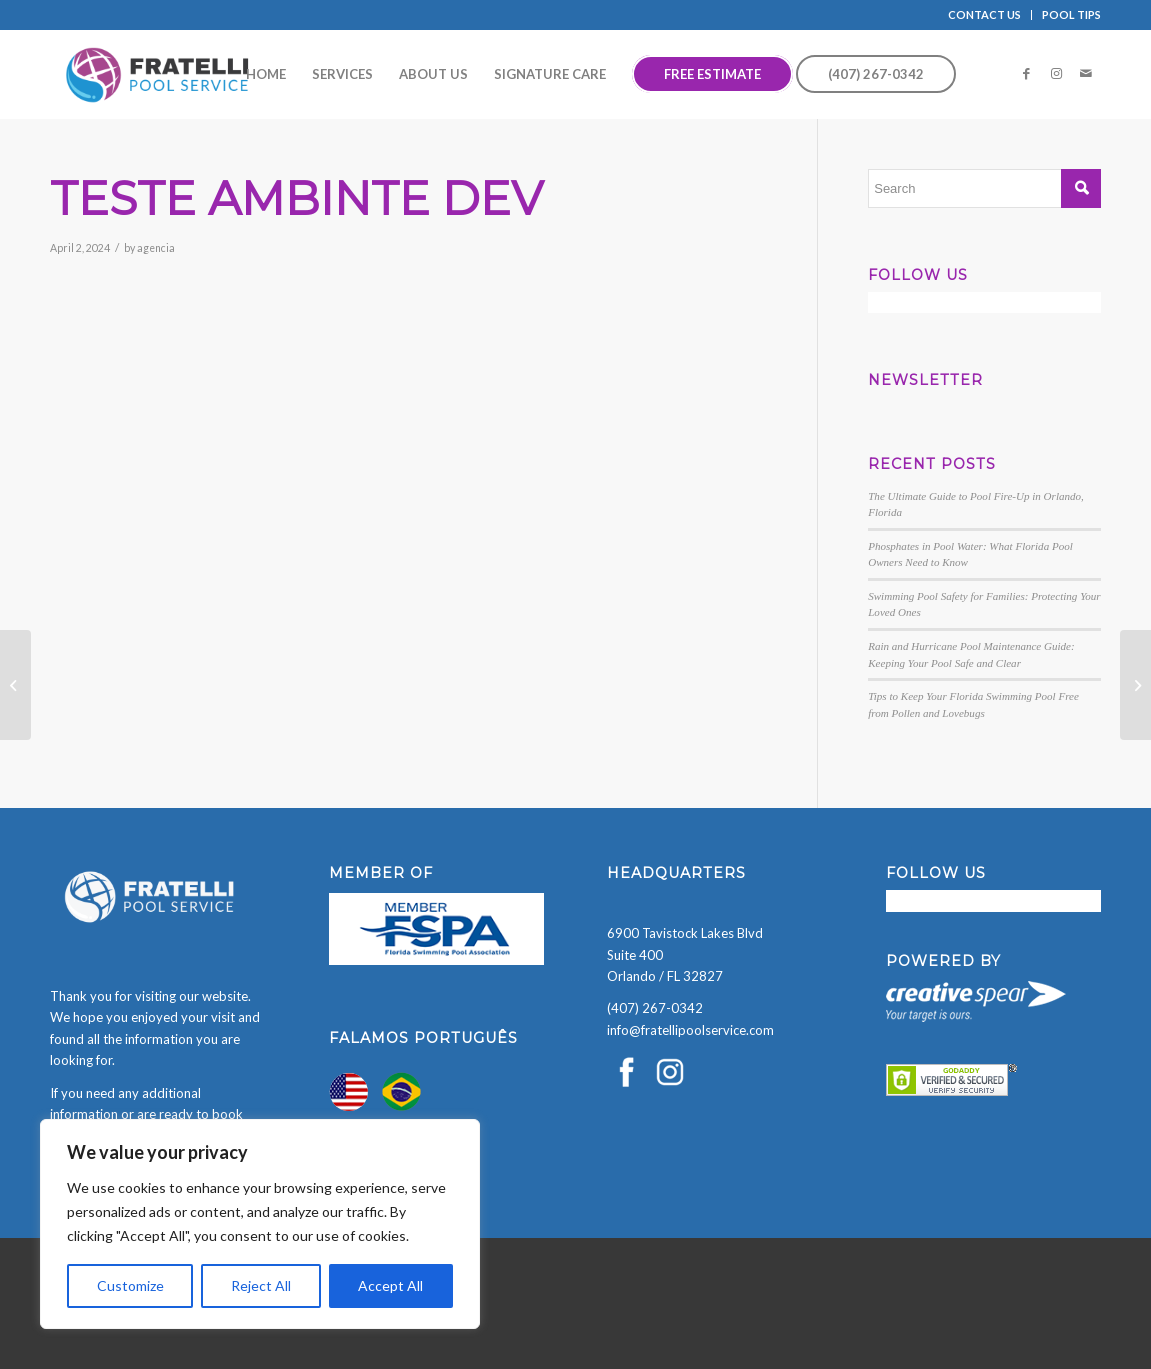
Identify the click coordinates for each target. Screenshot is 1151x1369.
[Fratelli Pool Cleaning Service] (158, 74)
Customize (130, 1285)
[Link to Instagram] (1056, 73)
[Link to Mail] (1086, 73)
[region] (260, 1224)
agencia (156, 248)
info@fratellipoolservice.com (690, 1030)
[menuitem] (985, 15)
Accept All (390, 1285)
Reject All (261, 1285)
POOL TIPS (1071, 14)
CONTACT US (984, 14)
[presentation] (152, 1330)
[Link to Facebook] (1026, 73)
